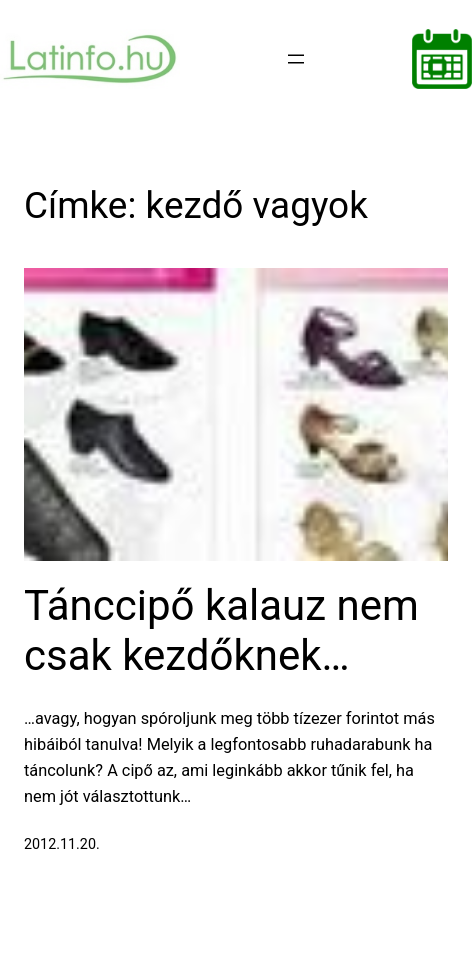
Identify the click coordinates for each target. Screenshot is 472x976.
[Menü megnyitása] (296, 59)
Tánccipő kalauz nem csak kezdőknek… (221, 630)
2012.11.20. (62, 844)
